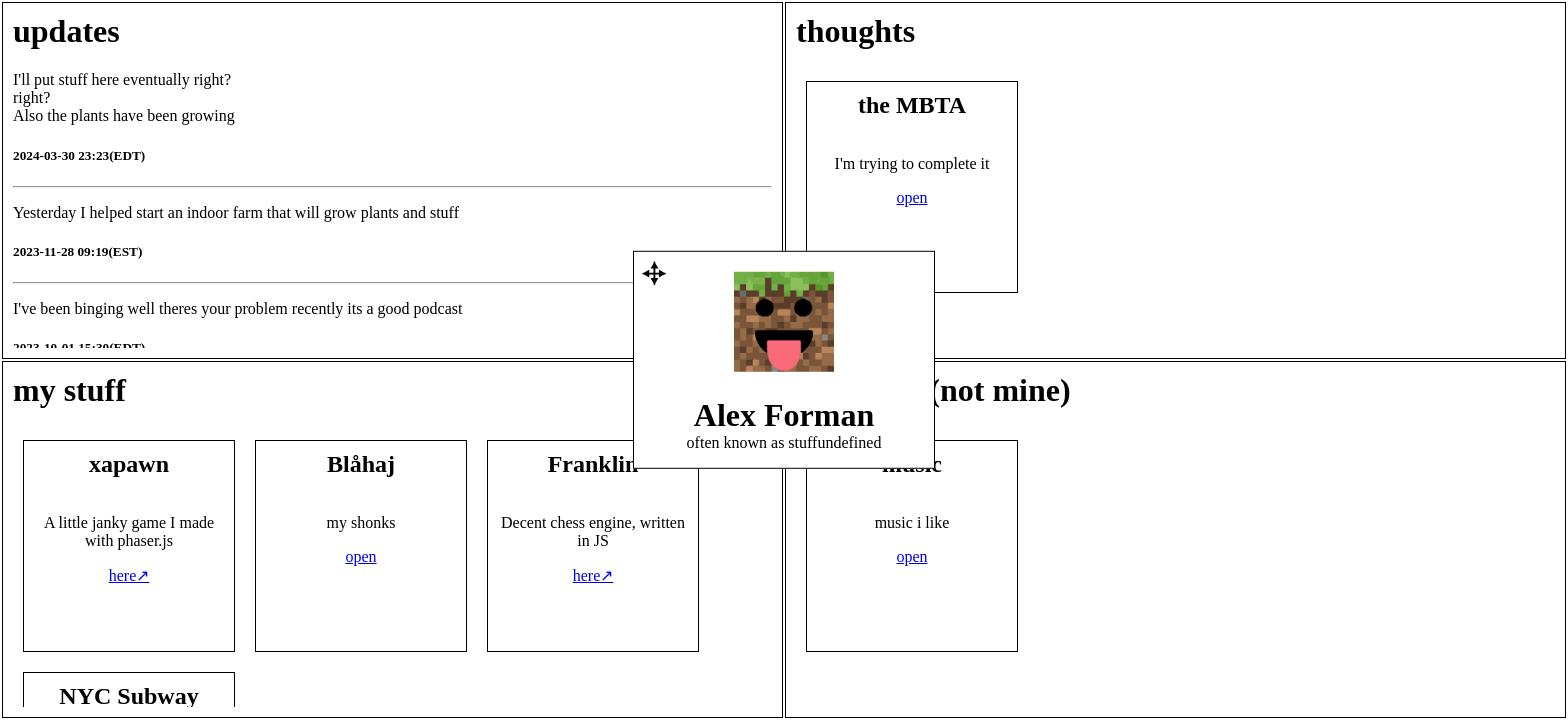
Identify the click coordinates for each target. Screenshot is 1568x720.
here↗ (129, 575)
